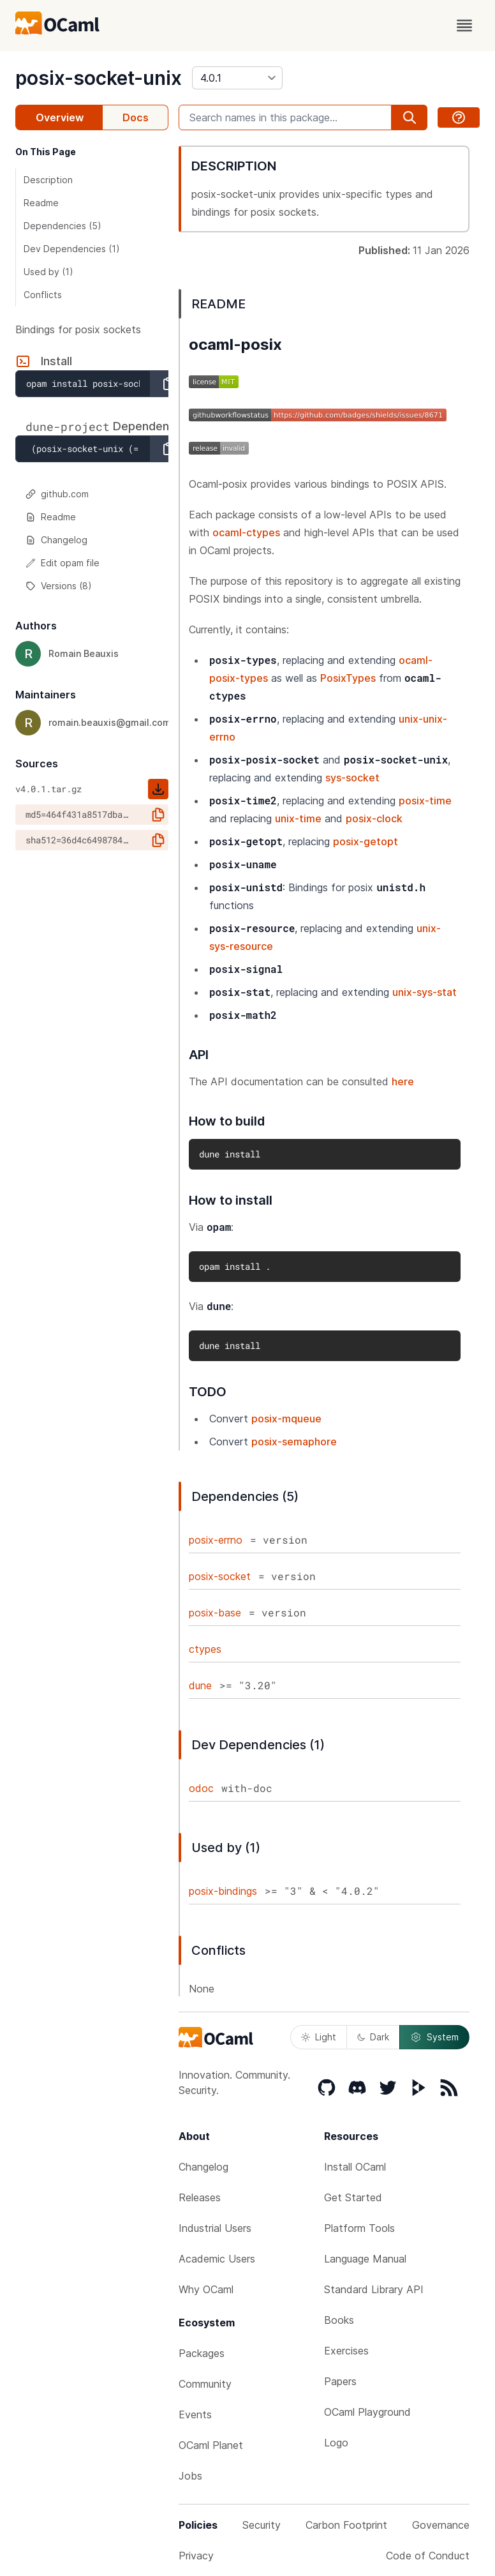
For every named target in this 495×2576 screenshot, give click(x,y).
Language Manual (365, 2258)
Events (195, 2414)
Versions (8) (59, 585)
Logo (336, 2442)
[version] (237, 77)
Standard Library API (374, 2289)
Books (339, 2320)
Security (261, 2525)
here (403, 1081)
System (434, 2037)
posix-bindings (223, 1891)
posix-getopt (365, 841)
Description (48, 179)
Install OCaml (355, 2166)
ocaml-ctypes (246, 532)
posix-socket (220, 1576)
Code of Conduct (427, 2555)
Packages (202, 2353)
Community (205, 2383)
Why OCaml (206, 2289)
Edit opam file (63, 562)
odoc (201, 1788)
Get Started (353, 2197)
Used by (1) (48, 271)
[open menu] (464, 25)
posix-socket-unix (98, 77)
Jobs (190, 2475)
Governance (440, 2525)
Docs (135, 117)
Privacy (196, 2555)
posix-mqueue (286, 1418)
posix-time (425, 800)
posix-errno (215, 1539)
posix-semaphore (294, 1441)
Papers (340, 2381)
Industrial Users (215, 2228)
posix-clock (374, 818)
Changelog (56, 539)
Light (318, 2036)
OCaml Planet (211, 2445)
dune (200, 1685)
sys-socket (352, 777)
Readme (41, 202)
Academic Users (217, 2258)
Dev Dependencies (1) (72, 248)
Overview (60, 117)
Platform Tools (359, 2228)
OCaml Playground (367, 2412)
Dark (373, 2036)
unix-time (298, 818)
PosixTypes (348, 678)
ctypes (205, 1649)
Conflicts (43, 294)
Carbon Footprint (346, 2525)
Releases (200, 2197)
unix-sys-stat (424, 992)
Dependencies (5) (62, 225)
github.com (57, 493)
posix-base (215, 1612)
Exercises (346, 2350)
